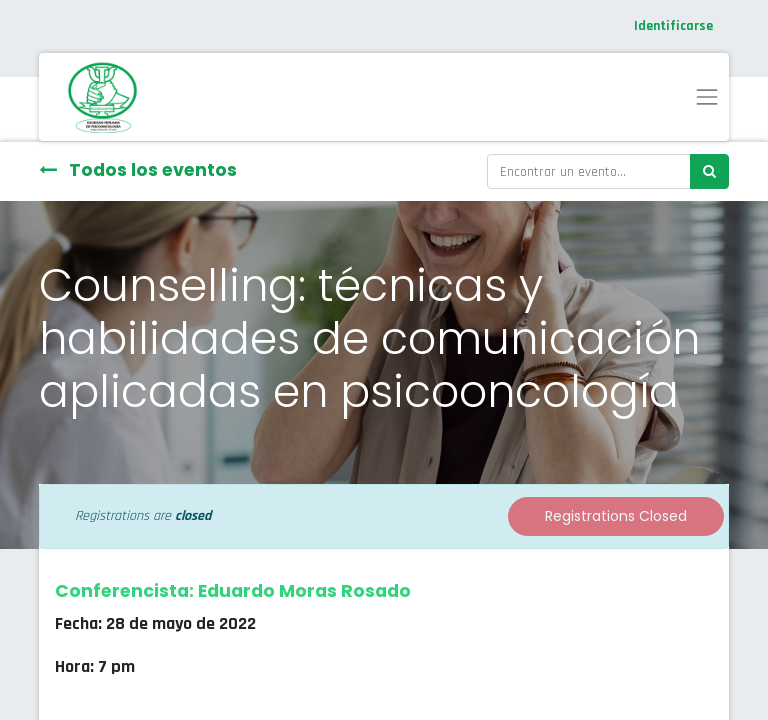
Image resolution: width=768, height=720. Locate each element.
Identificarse (673, 26)
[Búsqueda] (709, 171)
